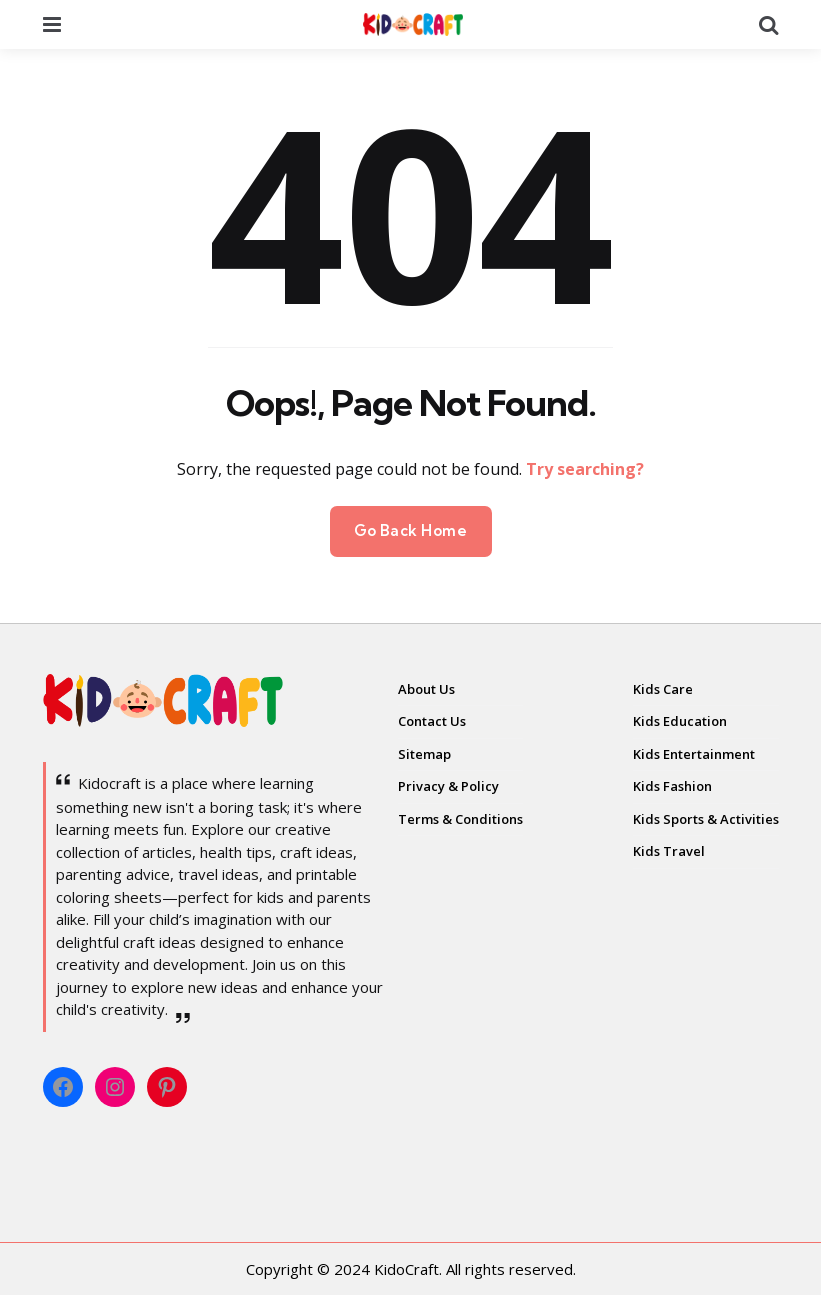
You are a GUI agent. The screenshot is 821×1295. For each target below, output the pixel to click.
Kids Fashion (672, 786)
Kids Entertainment (694, 754)
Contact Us (432, 721)
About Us (426, 689)
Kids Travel (669, 851)
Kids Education (680, 721)
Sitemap (424, 754)
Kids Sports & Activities (706, 819)
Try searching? (585, 469)
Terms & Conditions (460, 819)
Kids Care (663, 689)
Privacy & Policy (448, 786)
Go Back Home (411, 530)
